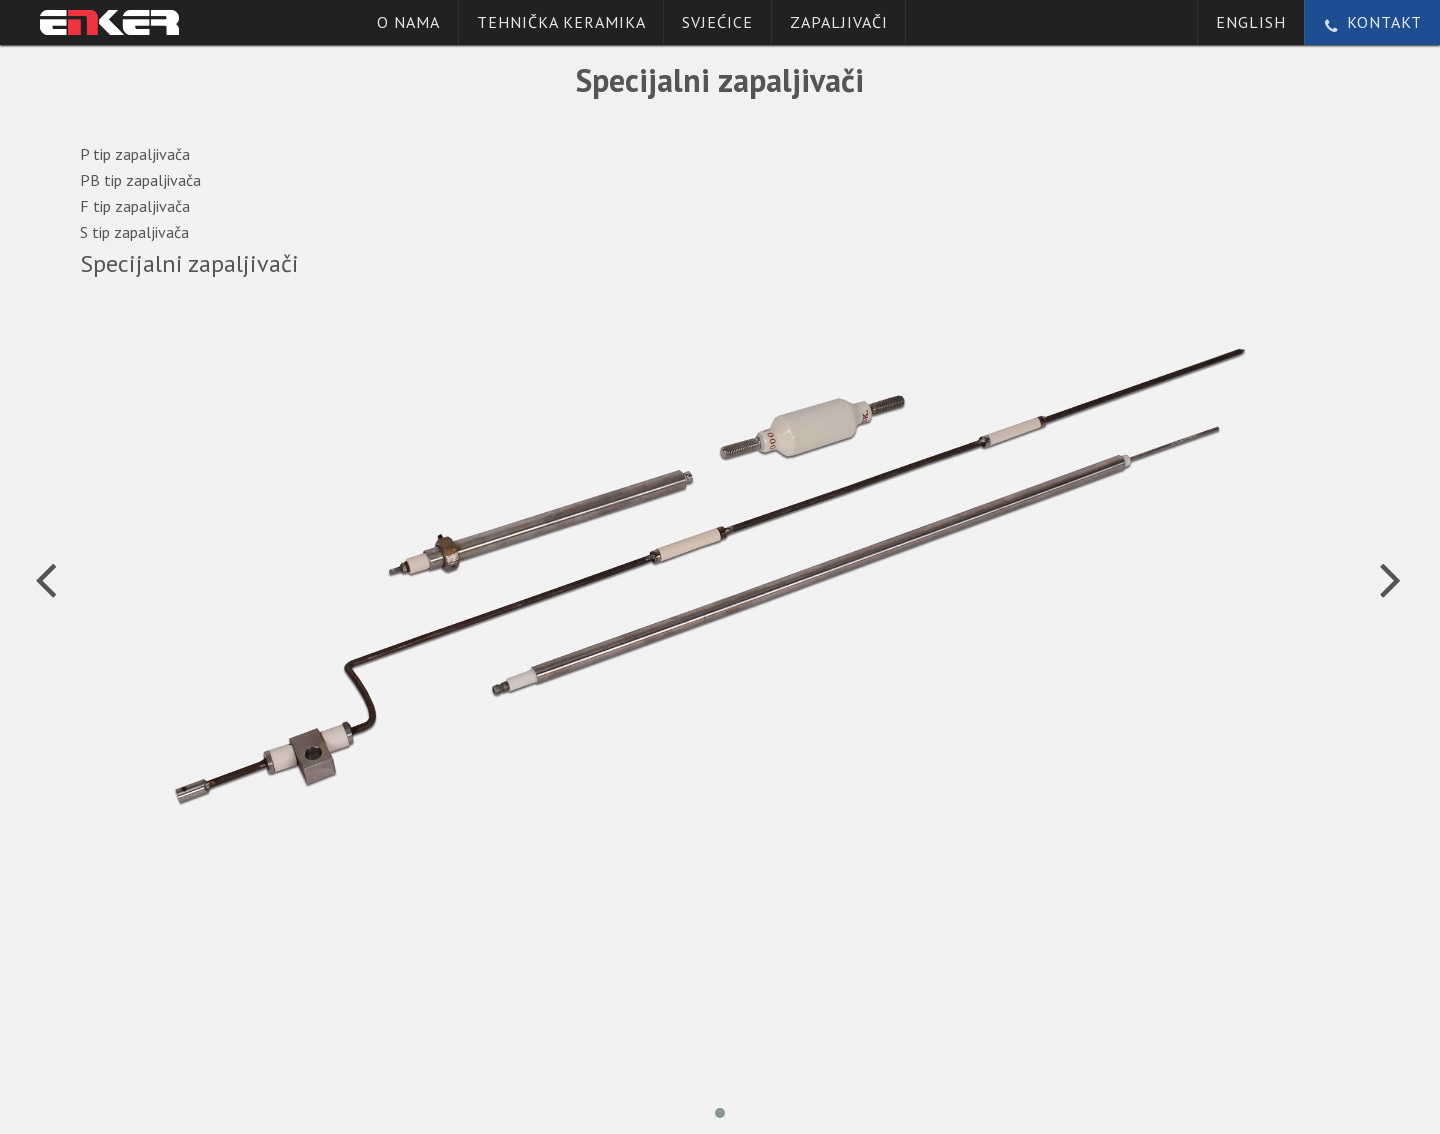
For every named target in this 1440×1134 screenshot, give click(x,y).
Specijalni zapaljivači (189, 264)
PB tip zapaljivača (140, 180)
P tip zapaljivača (135, 154)
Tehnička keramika (561, 22)
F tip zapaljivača (135, 206)
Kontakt (1372, 22)
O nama (408, 22)
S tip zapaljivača (134, 232)
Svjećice (717, 22)
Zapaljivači (839, 22)
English (1251, 22)
